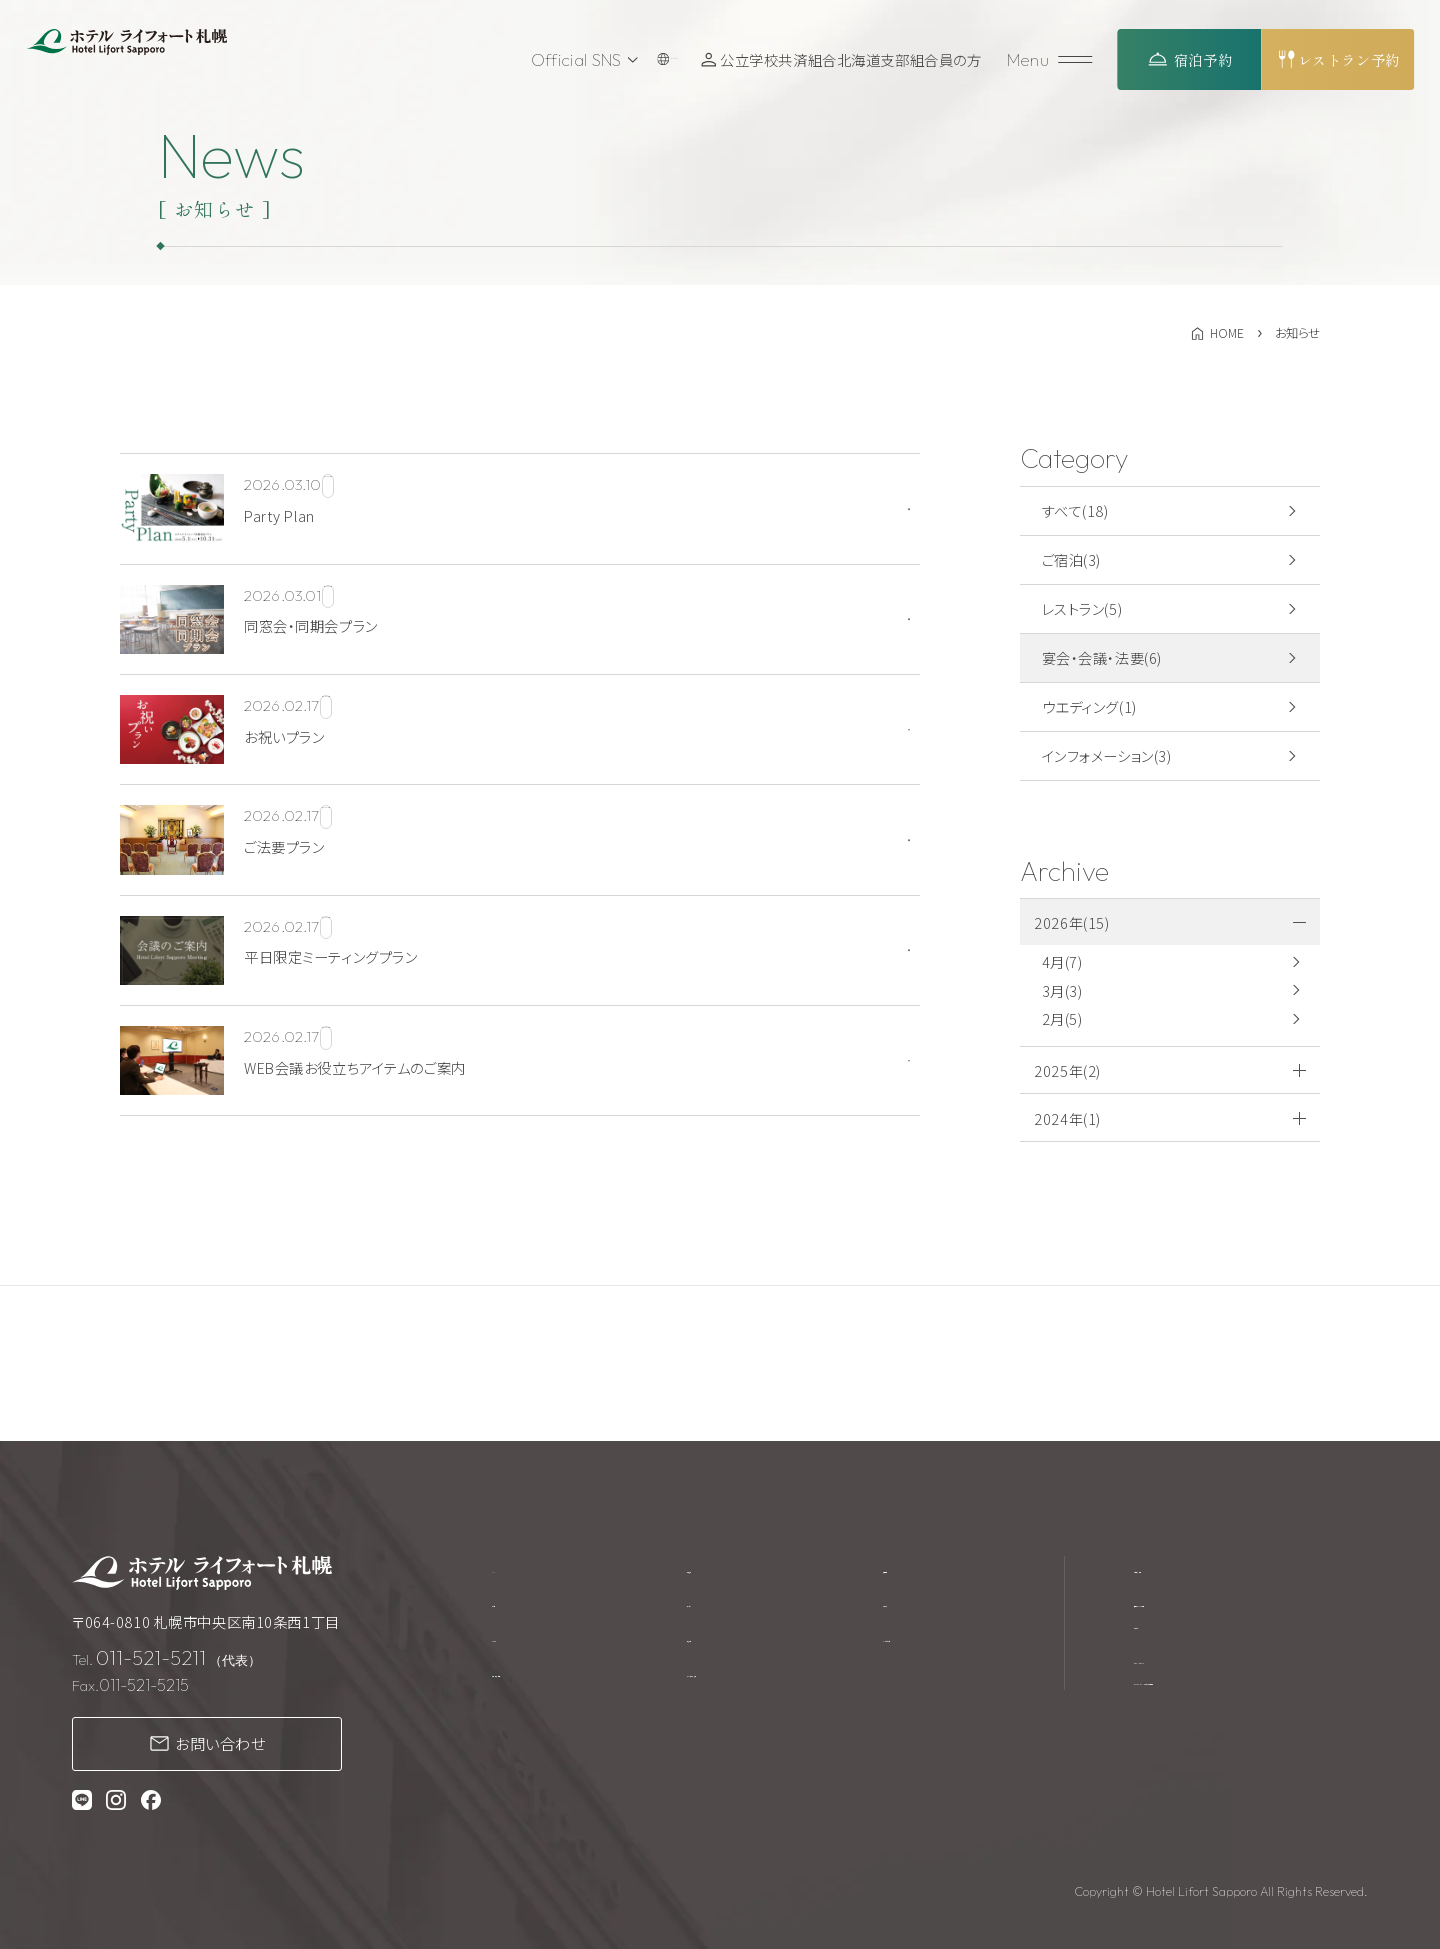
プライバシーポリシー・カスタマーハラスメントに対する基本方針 (1247, 1695)
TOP (507, 1568)
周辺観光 (717, 1644)
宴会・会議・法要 (543, 1683)
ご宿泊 (513, 1606)
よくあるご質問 (936, 1644)
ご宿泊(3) (1071, 559)
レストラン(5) (1082, 608)
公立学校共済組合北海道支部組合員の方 (856, 59)
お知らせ (917, 1606)
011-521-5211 (151, 1657)
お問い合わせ (220, 1743)
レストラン (523, 1644)
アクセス (714, 1606)
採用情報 (919, 1568)
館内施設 (717, 1568)
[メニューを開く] (1053, 59)
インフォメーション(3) (1107, 755)
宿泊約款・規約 (1181, 1568)
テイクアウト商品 (742, 1683)
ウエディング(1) (1089, 706)
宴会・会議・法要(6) (1102, 657)
